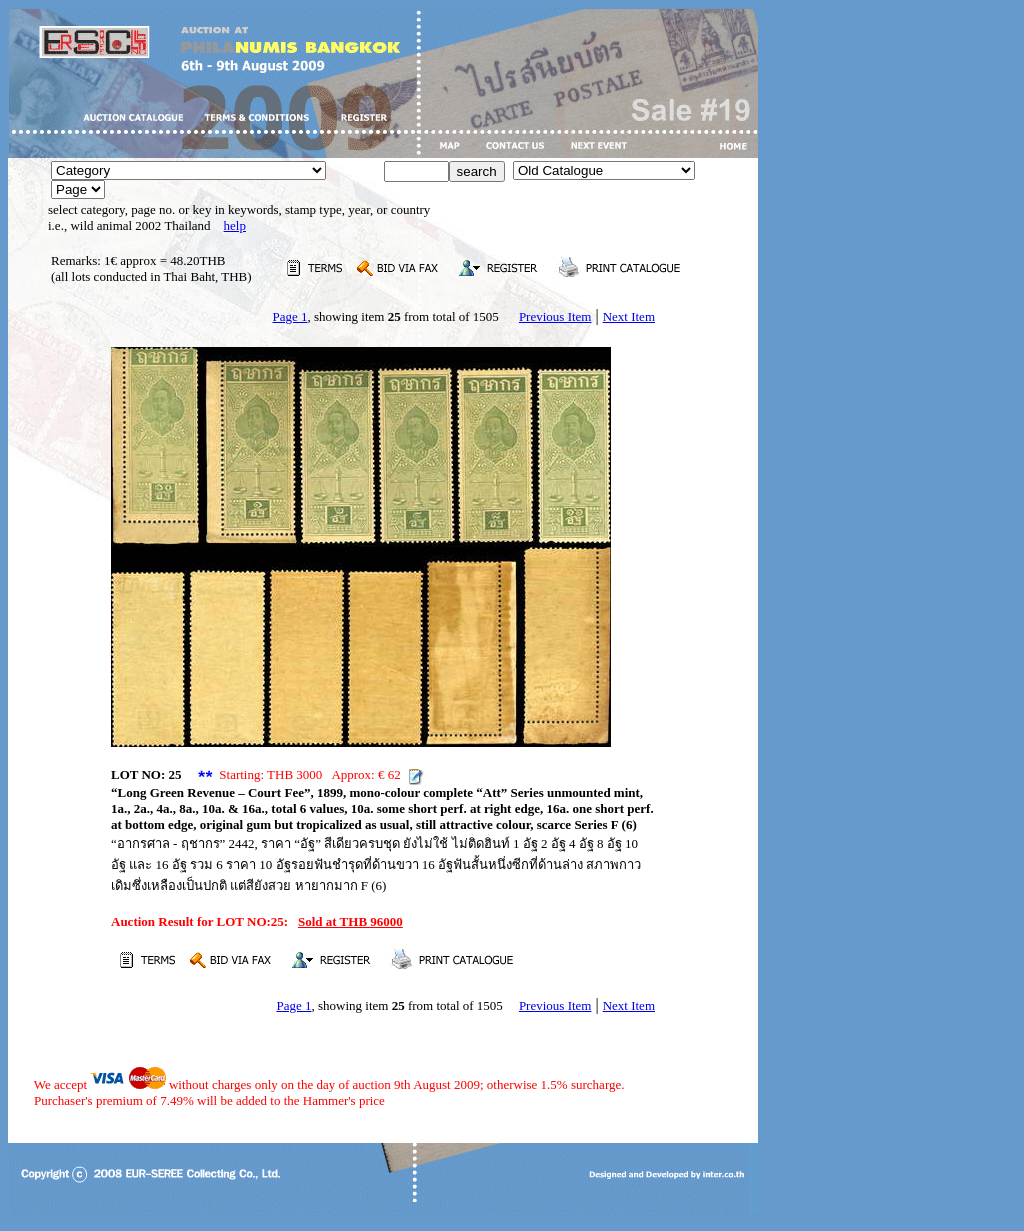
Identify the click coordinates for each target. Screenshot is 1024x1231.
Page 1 (289, 316)
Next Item (629, 316)
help (235, 225)
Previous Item (555, 316)
